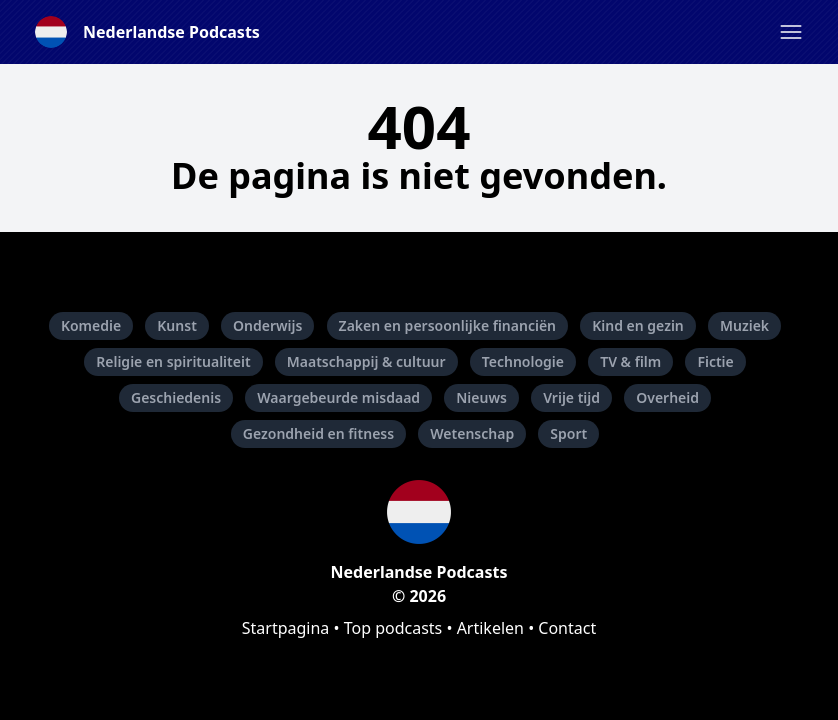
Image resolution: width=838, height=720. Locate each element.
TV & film (630, 361)
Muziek (744, 325)
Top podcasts (393, 628)
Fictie (715, 361)
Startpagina (286, 628)
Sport (568, 433)
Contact (567, 628)
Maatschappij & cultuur (366, 361)
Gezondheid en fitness (318, 433)
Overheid (667, 397)
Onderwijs (267, 325)
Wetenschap (472, 433)
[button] (791, 32)
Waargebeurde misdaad (338, 397)
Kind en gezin (638, 325)
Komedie (91, 325)
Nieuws (481, 397)
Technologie (523, 361)
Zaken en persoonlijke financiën (447, 325)
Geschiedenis (176, 397)
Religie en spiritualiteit (173, 361)
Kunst (177, 325)
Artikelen (490, 628)
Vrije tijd (571, 397)
